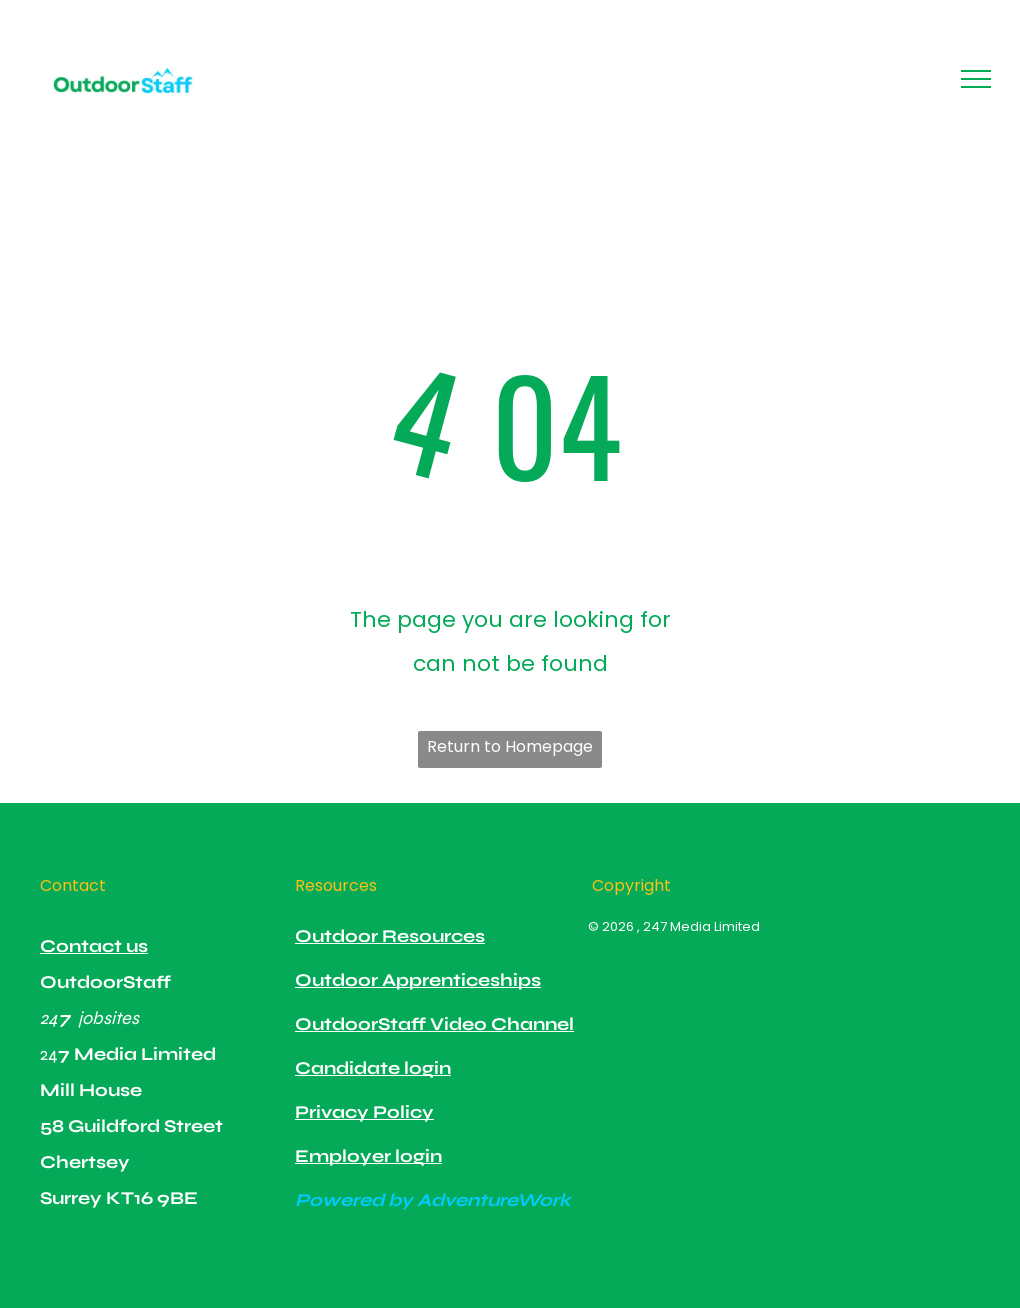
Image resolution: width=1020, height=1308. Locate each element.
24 (49, 1018)
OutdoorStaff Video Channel (434, 1024)
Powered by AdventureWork (433, 1200)
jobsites (108, 1018)
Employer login (368, 1156)
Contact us (94, 946)
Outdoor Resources (390, 936)
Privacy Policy (364, 1112)
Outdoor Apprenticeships (418, 980)
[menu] (976, 79)
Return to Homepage (510, 746)
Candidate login (373, 1068)
